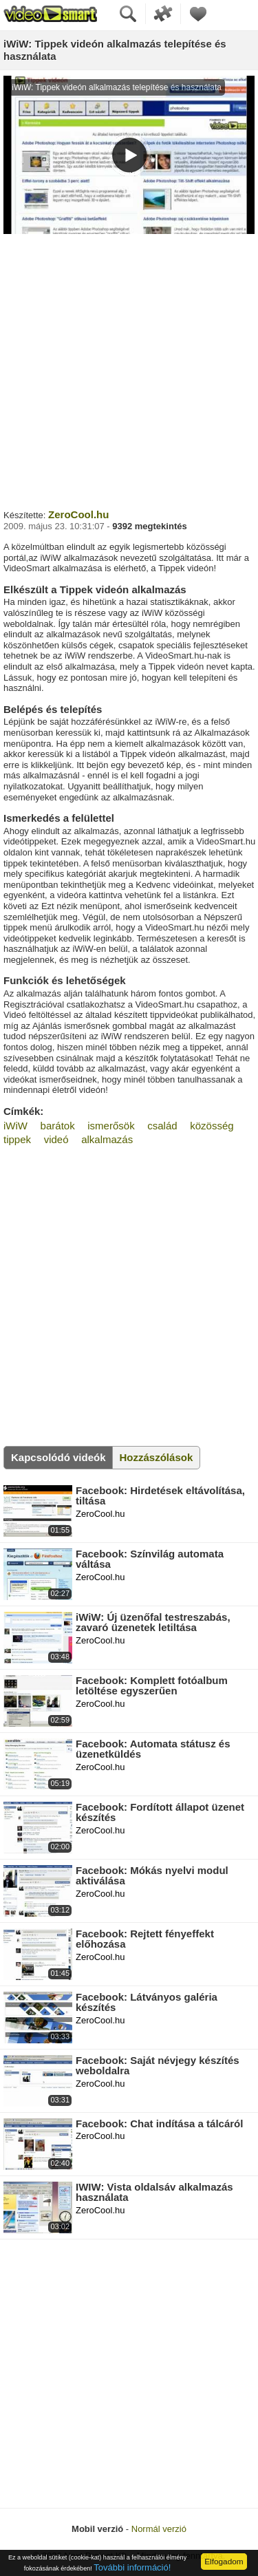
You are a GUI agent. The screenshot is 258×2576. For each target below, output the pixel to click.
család (162, 1125)
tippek (17, 1139)
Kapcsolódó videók (58, 1457)
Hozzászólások (156, 1457)
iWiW (15, 1125)
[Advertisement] (129, 370)
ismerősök (110, 1125)
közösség (211, 1125)
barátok (58, 1125)
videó (56, 1139)
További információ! (132, 2567)
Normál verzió (158, 2529)
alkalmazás (107, 1139)
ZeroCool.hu (78, 514)
